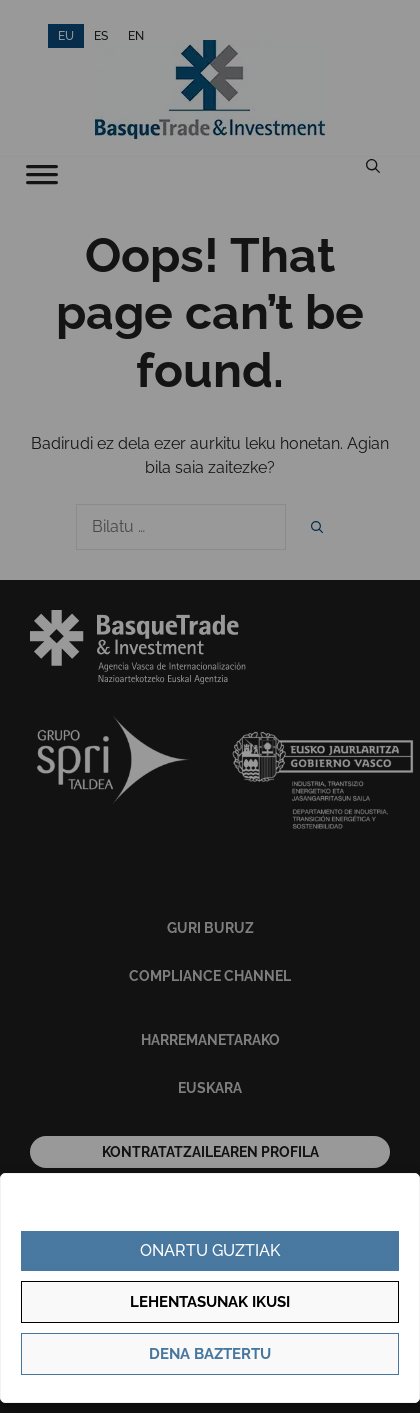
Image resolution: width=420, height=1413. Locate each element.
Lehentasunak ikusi (210, 1302)
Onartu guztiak (210, 1250)
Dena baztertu (210, 1354)
